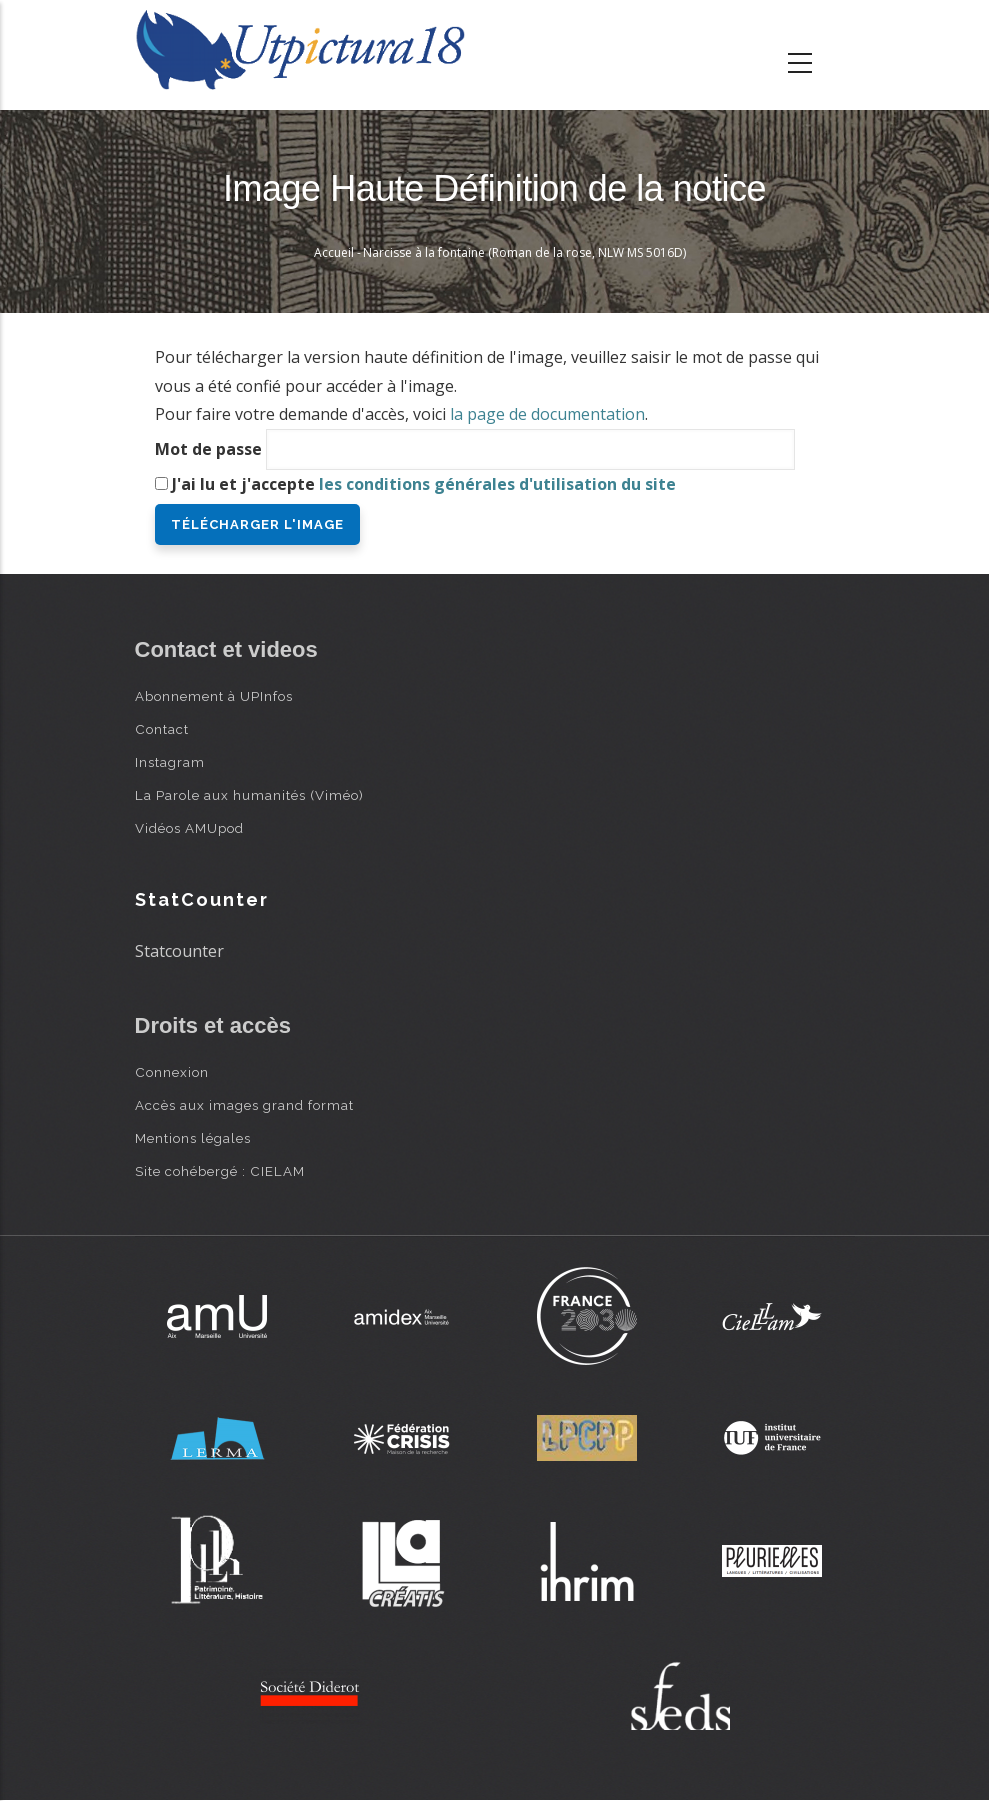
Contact (162, 729)
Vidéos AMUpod (189, 828)
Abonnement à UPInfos (214, 696)
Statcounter (179, 951)
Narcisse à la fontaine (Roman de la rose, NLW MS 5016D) (524, 252)
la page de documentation (547, 414)
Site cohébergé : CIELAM (220, 1171)
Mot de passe (208, 449)
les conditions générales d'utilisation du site (497, 484)
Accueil (334, 252)
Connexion (172, 1072)
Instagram (170, 762)
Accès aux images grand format (244, 1105)
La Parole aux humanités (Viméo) (249, 795)
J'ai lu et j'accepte (424, 484)
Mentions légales (193, 1138)
